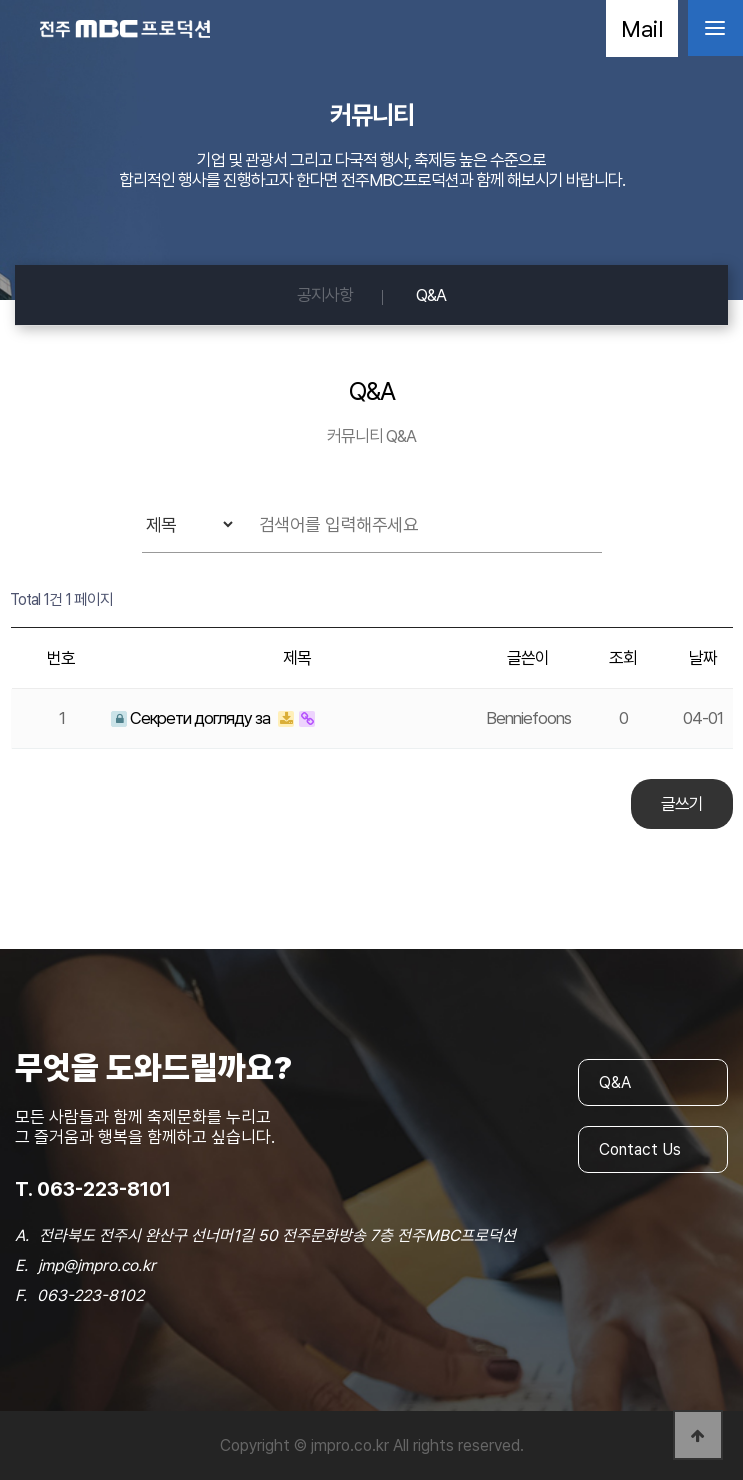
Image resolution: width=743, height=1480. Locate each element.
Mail (642, 28)
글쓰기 (682, 804)
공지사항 (325, 295)
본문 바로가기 (0, 0)
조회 (623, 658)
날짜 (703, 658)
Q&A (431, 295)
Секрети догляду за (192, 718)
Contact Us (640, 1149)
